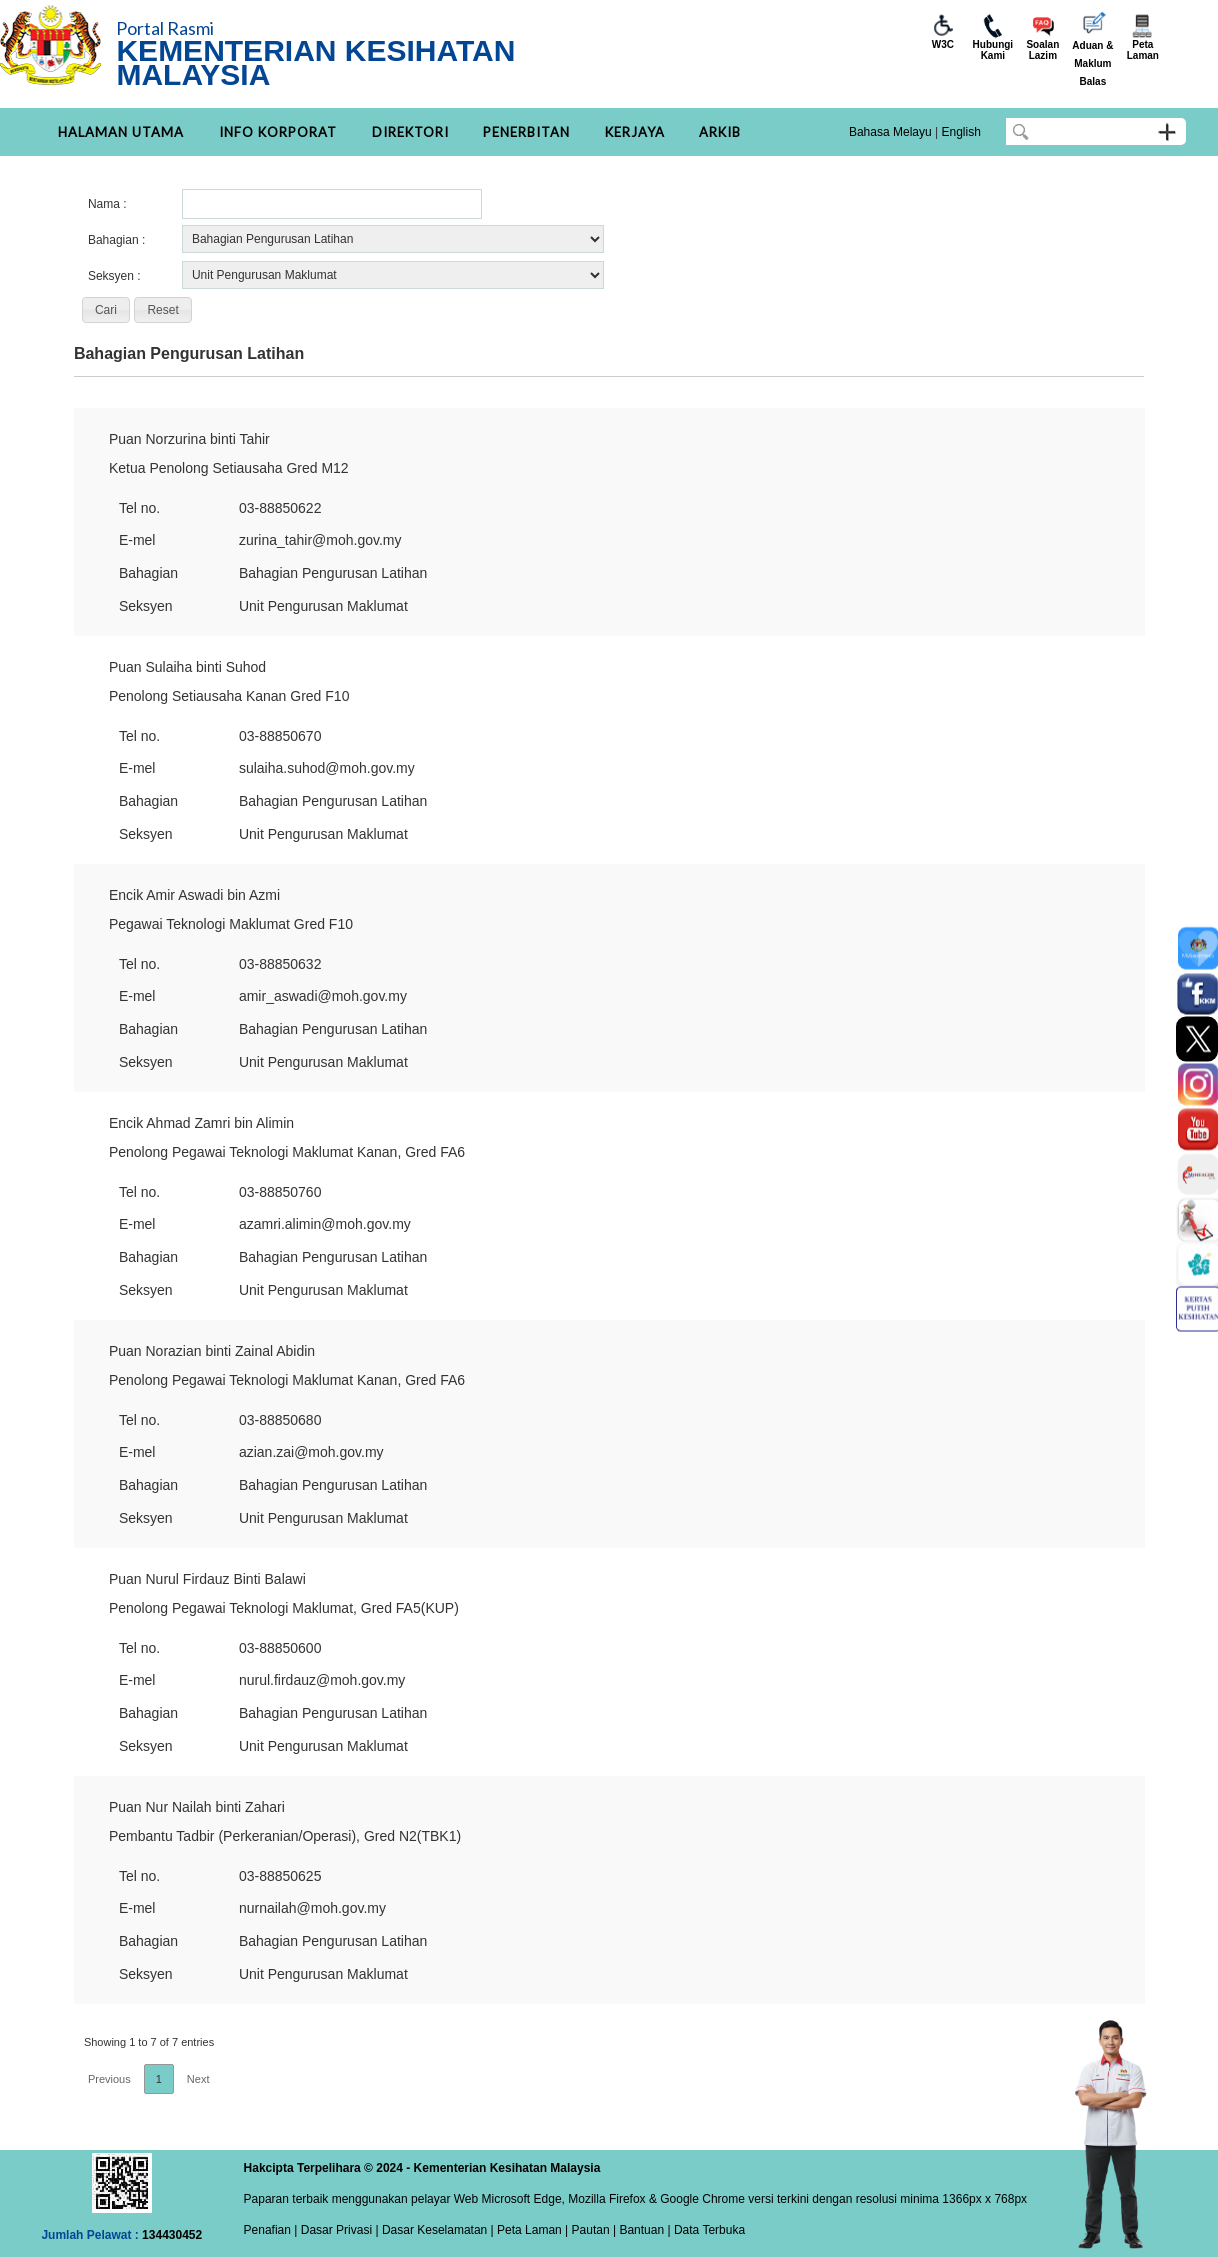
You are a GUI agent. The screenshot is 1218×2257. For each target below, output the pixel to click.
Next (198, 2079)
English (960, 132)
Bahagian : (116, 240)
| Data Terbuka (704, 2230)
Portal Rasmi (165, 28)
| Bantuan (637, 2230)
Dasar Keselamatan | (436, 2230)
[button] (106, 310)
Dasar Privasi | (337, 2230)
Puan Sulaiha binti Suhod (187, 667)
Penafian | (271, 2230)
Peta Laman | (533, 2230)
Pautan (591, 2230)
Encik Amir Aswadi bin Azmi (194, 895)
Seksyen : (114, 276)
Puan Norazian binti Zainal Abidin (212, 1351)
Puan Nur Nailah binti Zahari (197, 1807)
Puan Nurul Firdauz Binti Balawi (207, 1579)
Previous (109, 2079)
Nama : (107, 204)
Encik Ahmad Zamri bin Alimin (201, 1123)
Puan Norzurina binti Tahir (189, 439)
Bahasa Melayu (890, 132)
